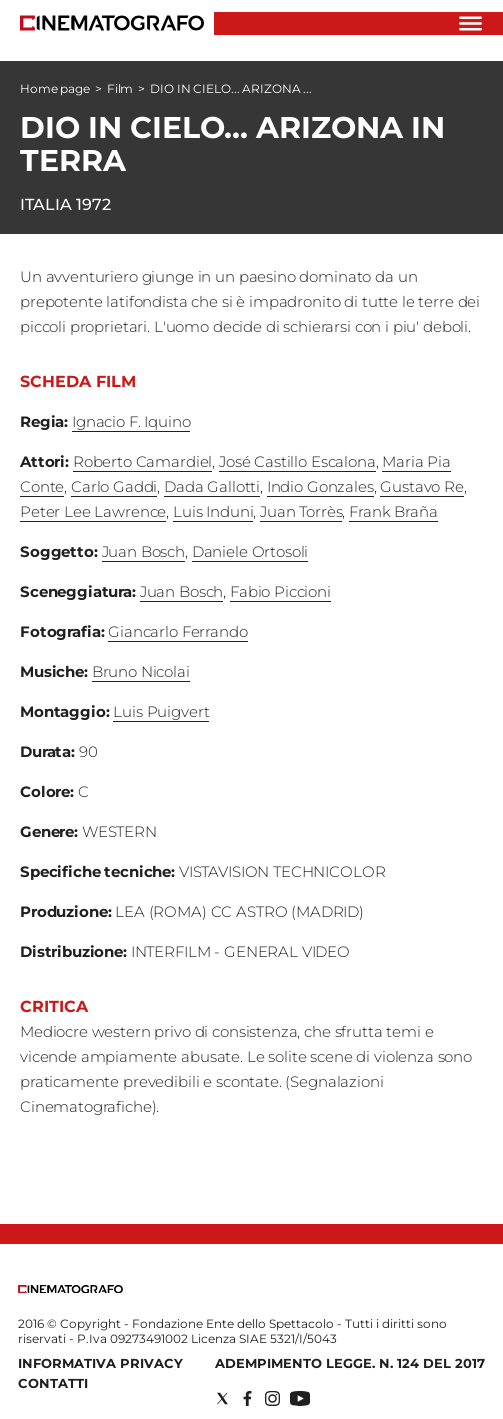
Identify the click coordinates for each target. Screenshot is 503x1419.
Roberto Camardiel (142, 461)
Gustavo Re (422, 486)
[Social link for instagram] (272, 1398)
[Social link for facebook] (247, 1398)
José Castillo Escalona (297, 461)
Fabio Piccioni (280, 591)
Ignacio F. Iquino (131, 421)
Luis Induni (213, 511)
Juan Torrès (301, 511)
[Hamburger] (470, 23)
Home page (55, 88)
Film (120, 88)
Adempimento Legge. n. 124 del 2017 (350, 1363)
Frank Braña (393, 511)
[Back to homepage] (70, 1288)
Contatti (53, 1383)
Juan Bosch (144, 551)
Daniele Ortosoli (250, 551)
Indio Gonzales (320, 486)
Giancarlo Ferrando (177, 631)
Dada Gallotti (212, 486)
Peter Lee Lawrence (93, 511)
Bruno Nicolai (141, 671)
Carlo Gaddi (114, 486)
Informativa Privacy (100, 1363)
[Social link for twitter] (222, 1398)
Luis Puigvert (161, 711)
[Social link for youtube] (300, 1398)
